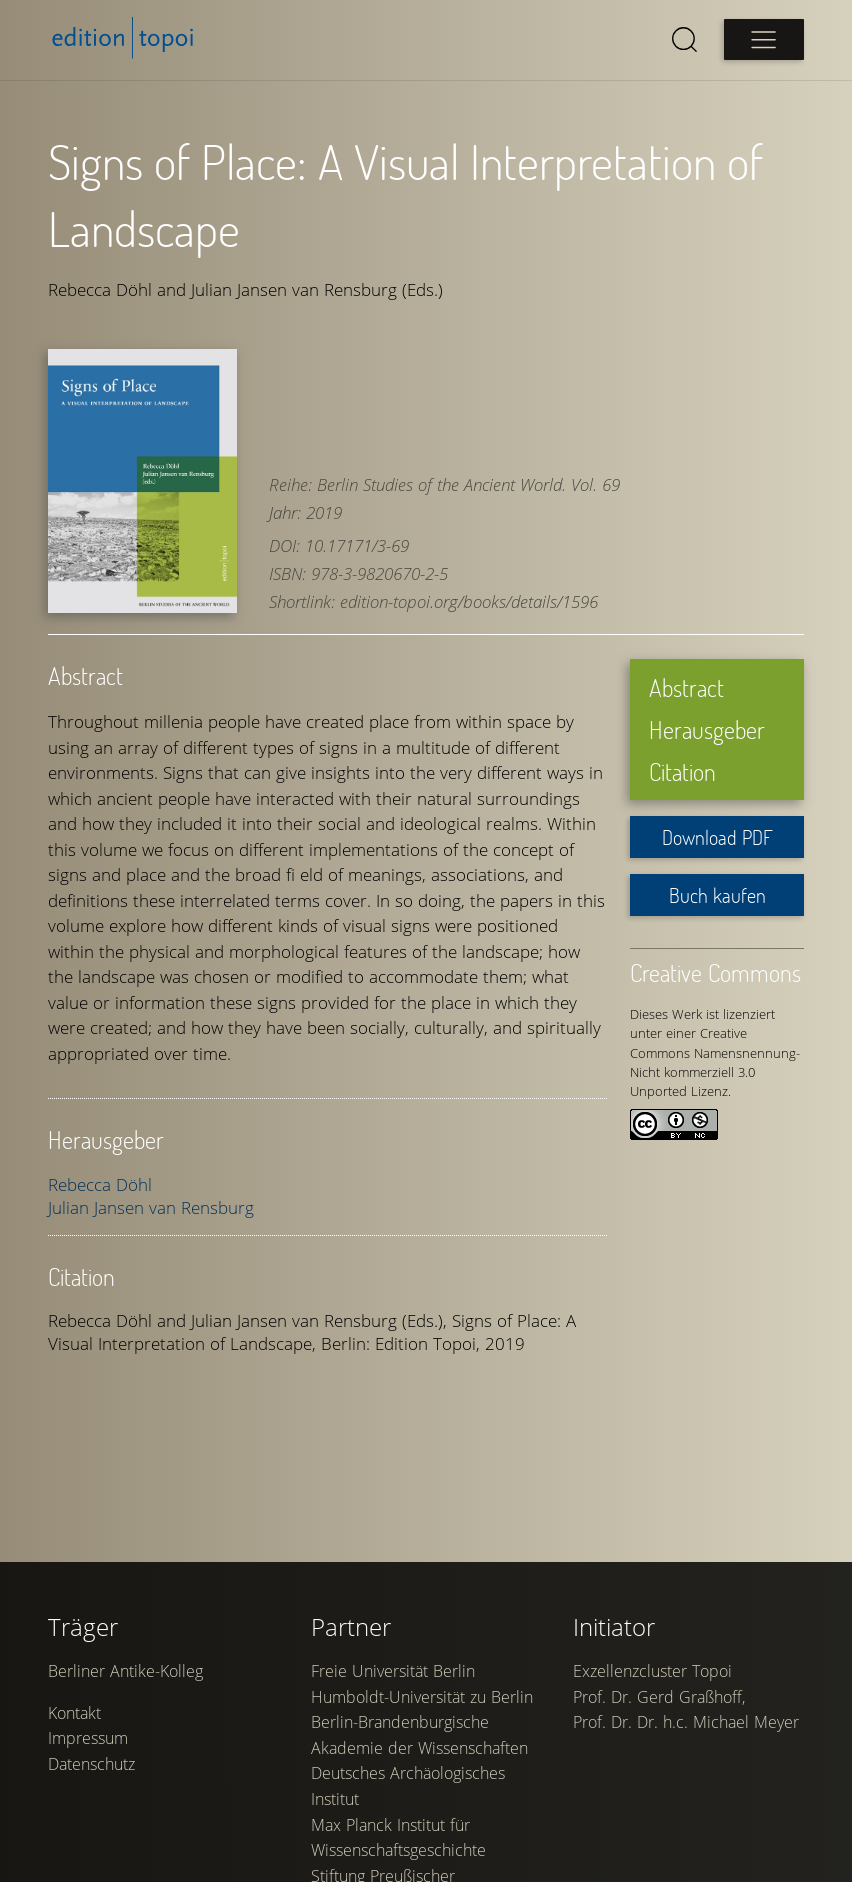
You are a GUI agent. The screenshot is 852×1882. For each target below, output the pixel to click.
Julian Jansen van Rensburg (151, 1207)
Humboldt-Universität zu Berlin (422, 1697)
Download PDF (717, 837)
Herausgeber (707, 729)
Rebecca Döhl (100, 1184)
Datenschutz (91, 1764)
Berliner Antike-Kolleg (125, 1671)
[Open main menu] (764, 39)
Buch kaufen (717, 895)
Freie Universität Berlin (393, 1671)
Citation (682, 771)
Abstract (686, 687)
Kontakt (74, 1713)
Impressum (88, 1738)
